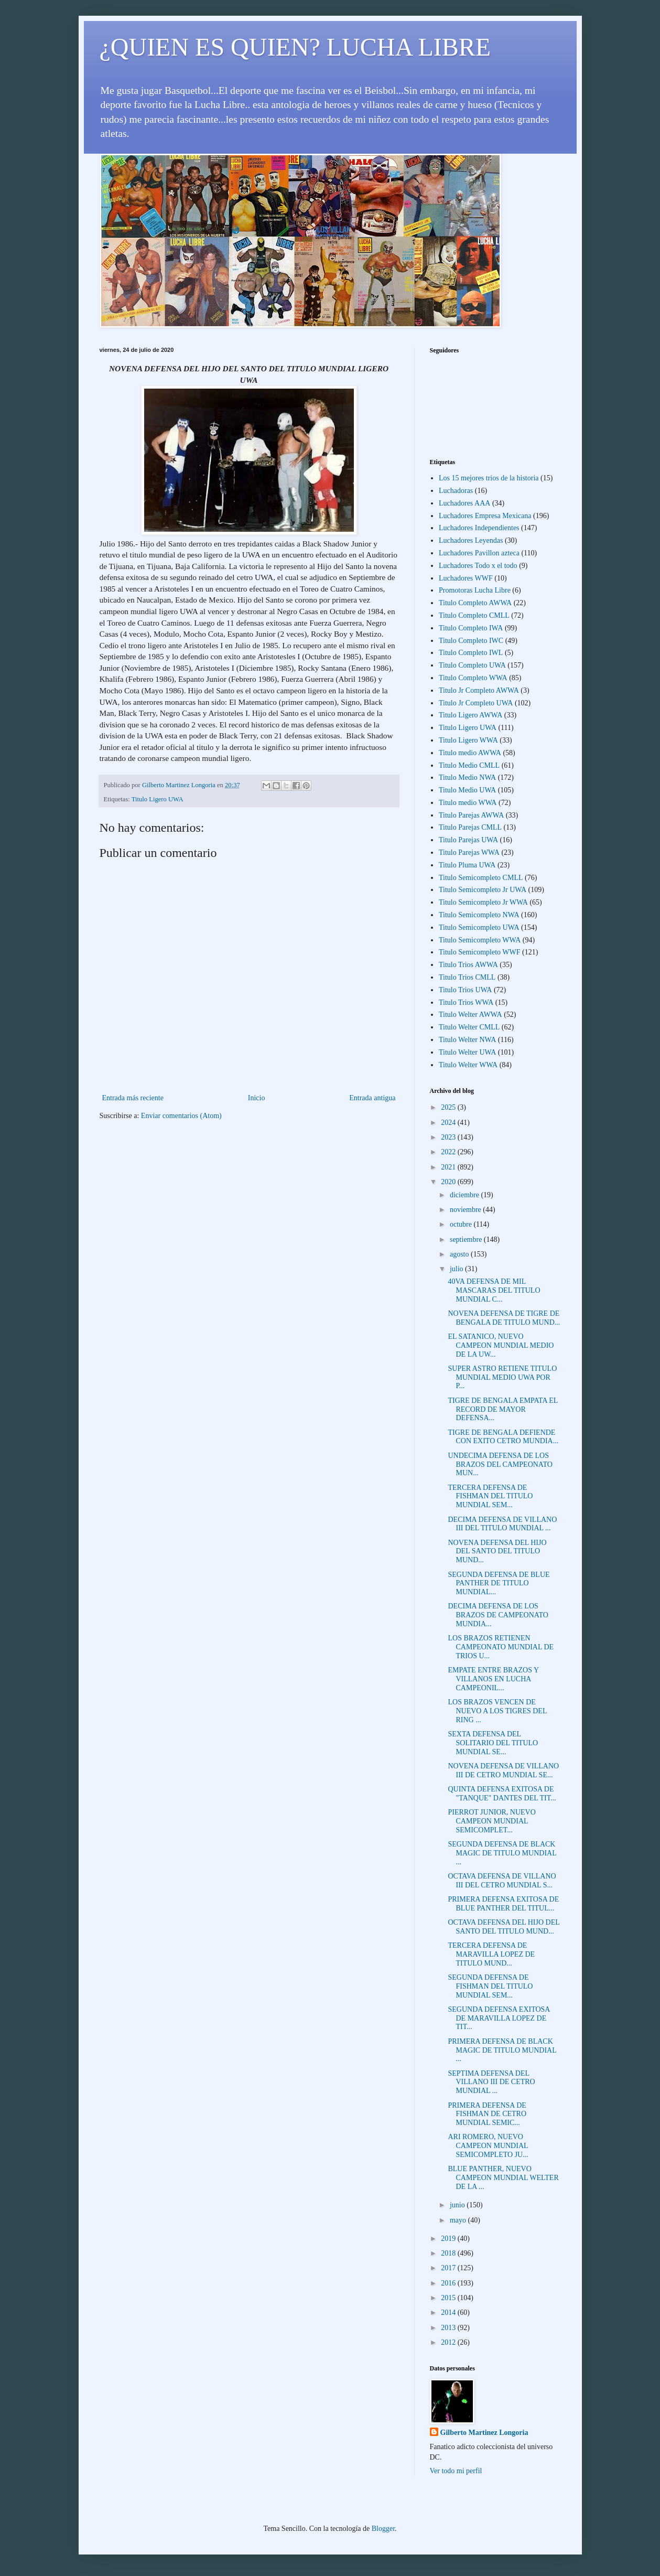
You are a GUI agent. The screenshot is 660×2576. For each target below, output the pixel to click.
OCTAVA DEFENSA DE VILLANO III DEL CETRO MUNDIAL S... (502, 1880)
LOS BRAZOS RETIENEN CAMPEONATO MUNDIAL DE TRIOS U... (501, 1647)
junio (458, 2205)
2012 (449, 2342)
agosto (460, 1254)
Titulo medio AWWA (470, 753)
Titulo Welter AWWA (470, 1014)
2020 (449, 1182)
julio (457, 1269)
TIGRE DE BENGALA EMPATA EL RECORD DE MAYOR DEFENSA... (502, 1409)
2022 (449, 1152)
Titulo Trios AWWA (468, 965)
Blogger (383, 2528)
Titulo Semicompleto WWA (480, 940)
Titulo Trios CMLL (467, 977)
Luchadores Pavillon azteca (479, 553)
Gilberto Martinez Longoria (484, 2433)
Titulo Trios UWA (465, 990)
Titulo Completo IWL (471, 653)
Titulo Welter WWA (468, 1065)
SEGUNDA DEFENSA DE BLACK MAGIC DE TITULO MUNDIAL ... (502, 1853)
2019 (449, 2238)
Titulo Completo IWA (471, 628)
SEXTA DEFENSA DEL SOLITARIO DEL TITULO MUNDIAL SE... (493, 1743)
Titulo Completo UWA (472, 665)
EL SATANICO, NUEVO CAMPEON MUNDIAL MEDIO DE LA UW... (501, 1345)
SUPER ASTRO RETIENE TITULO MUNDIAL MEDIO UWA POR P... (502, 1377)
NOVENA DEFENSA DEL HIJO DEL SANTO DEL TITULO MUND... (497, 1551)
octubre (461, 1224)
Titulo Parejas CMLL (470, 827)
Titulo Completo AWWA (475, 603)
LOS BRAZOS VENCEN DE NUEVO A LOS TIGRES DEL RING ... (497, 1711)
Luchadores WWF (466, 578)
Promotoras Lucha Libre (475, 590)
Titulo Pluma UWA (467, 865)
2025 (449, 1107)
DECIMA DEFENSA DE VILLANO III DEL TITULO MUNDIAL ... (502, 1524)
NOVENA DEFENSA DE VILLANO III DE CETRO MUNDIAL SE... (503, 1770)
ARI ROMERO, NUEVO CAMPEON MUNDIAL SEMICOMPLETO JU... (488, 2146)
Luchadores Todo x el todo (478, 566)
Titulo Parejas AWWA (471, 815)
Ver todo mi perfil (456, 2471)
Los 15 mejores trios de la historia (489, 478)
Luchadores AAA (464, 503)
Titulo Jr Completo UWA (476, 703)
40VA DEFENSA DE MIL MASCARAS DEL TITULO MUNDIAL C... (494, 1290)
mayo (459, 2220)
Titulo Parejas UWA (468, 840)
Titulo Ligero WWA (468, 740)
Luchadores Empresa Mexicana (485, 516)
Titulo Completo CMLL (474, 615)
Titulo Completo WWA (473, 678)
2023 (449, 1137)
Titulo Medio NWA (467, 777)
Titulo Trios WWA (466, 1002)
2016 (449, 2283)
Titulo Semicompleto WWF (480, 952)
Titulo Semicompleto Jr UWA (482, 890)
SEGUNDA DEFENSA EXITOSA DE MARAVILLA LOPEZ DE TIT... (498, 2018)
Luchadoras (456, 491)
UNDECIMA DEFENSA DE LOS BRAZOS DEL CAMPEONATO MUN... (500, 1464)
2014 (449, 2312)
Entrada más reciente (133, 1098)
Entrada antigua (372, 1098)
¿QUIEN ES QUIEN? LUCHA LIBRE (295, 47)
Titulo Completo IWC (471, 641)
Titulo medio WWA (467, 803)
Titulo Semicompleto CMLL (481, 878)
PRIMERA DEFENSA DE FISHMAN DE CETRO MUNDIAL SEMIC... (487, 2114)
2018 (449, 2253)
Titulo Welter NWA (467, 1040)
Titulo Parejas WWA (469, 852)
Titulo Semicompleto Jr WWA (483, 902)
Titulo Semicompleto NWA (479, 915)
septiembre (467, 1239)
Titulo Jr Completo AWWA (479, 690)
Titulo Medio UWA (467, 790)
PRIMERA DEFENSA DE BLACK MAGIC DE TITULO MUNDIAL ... (502, 2050)
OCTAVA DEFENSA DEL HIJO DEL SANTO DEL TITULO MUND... (503, 1926)
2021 (449, 1167)
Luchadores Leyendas (471, 540)
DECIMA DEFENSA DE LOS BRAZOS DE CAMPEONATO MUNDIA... (498, 1615)
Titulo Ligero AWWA (470, 715)
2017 (449, 2268)
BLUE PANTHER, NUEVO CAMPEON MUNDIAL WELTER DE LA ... (503, 2178)
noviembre (466, 1210)
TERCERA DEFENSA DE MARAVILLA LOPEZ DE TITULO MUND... (491, 1954)
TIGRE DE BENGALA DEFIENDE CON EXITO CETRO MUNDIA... (503, 1437)
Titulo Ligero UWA (157, 799)
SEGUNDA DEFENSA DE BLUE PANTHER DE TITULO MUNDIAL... (498, 1583)
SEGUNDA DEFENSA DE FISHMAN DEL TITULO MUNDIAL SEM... (490, 1986)
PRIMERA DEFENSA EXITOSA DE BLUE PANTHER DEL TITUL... (503, 1903)
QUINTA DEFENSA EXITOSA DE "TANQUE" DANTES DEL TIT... (502, 1793)
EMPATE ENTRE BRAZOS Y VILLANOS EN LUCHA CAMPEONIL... (493, 1679)
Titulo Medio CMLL (469, 765)
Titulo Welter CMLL (469, 1027)
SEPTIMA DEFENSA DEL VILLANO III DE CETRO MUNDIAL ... (491, 2082)
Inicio (256, 1098)
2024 (449, 1122)
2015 (449, 2298)
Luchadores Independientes (479, 528)
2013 (449, 2328)
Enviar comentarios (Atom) (181, 1116)
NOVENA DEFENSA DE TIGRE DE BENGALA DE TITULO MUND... (504, 1318)
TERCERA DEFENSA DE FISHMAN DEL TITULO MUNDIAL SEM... (490, 1496)
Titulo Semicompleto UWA (479, 927)
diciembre (465, 1195)
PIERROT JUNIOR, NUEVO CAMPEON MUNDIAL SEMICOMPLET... (491, 1821)
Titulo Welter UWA (467, 1052)
